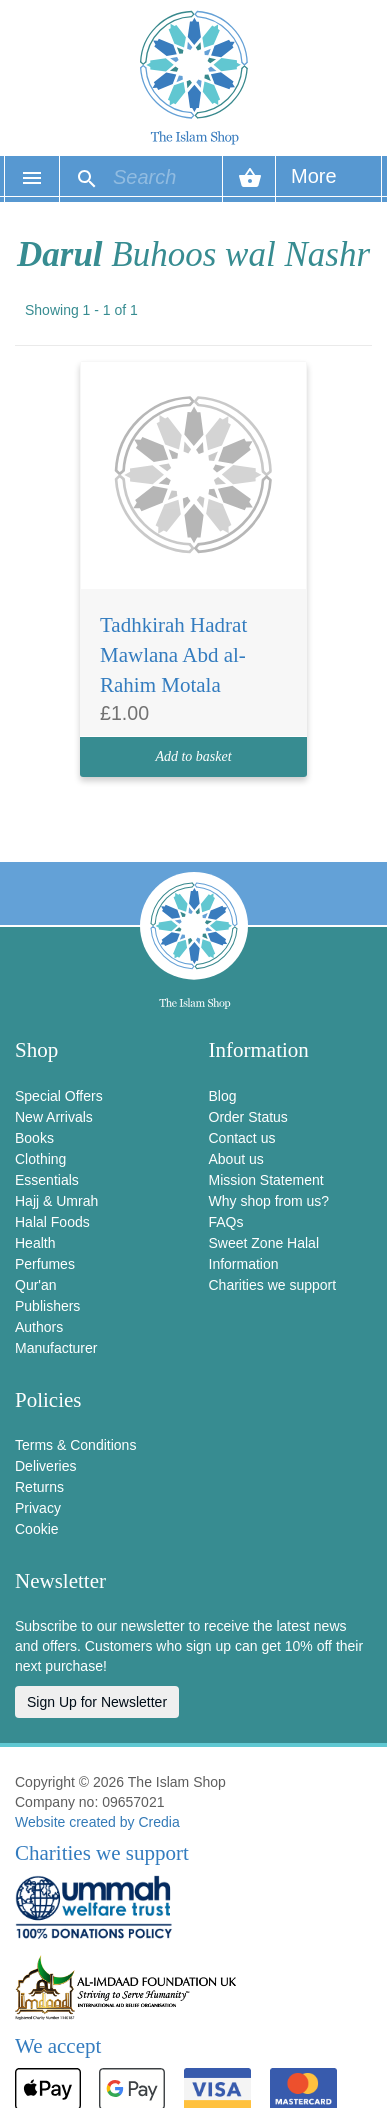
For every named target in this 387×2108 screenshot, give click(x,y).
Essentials (47, 1180)
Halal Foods (52, 1222)
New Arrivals (54, 1117)
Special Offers (59, 1096)
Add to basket (193, 756)
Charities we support (273, 1285)
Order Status (248, 1117)
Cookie (37, 1529)
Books (34, 1138)
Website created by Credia (97, 1822)
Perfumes (45, 1264)
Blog (223, 1096)
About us (236, 1159)
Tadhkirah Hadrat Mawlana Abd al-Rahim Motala (173, 655)
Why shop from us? (269, 1201)
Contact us (242, 1138)
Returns (39, 1487)
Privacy (38, 1508)
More (314, 183)
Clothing (40, 1159)
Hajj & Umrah (56, 1201)
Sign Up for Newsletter (97, 1702)
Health (35, 1243)
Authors (39, 1327)
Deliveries (45, 1466)
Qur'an (36, 1285)
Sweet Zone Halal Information (264, 1253)
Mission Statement (266, 1180)
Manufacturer (56, 1348)
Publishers (47, 1306)
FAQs (226, 1222)
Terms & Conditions (75, 1445)
